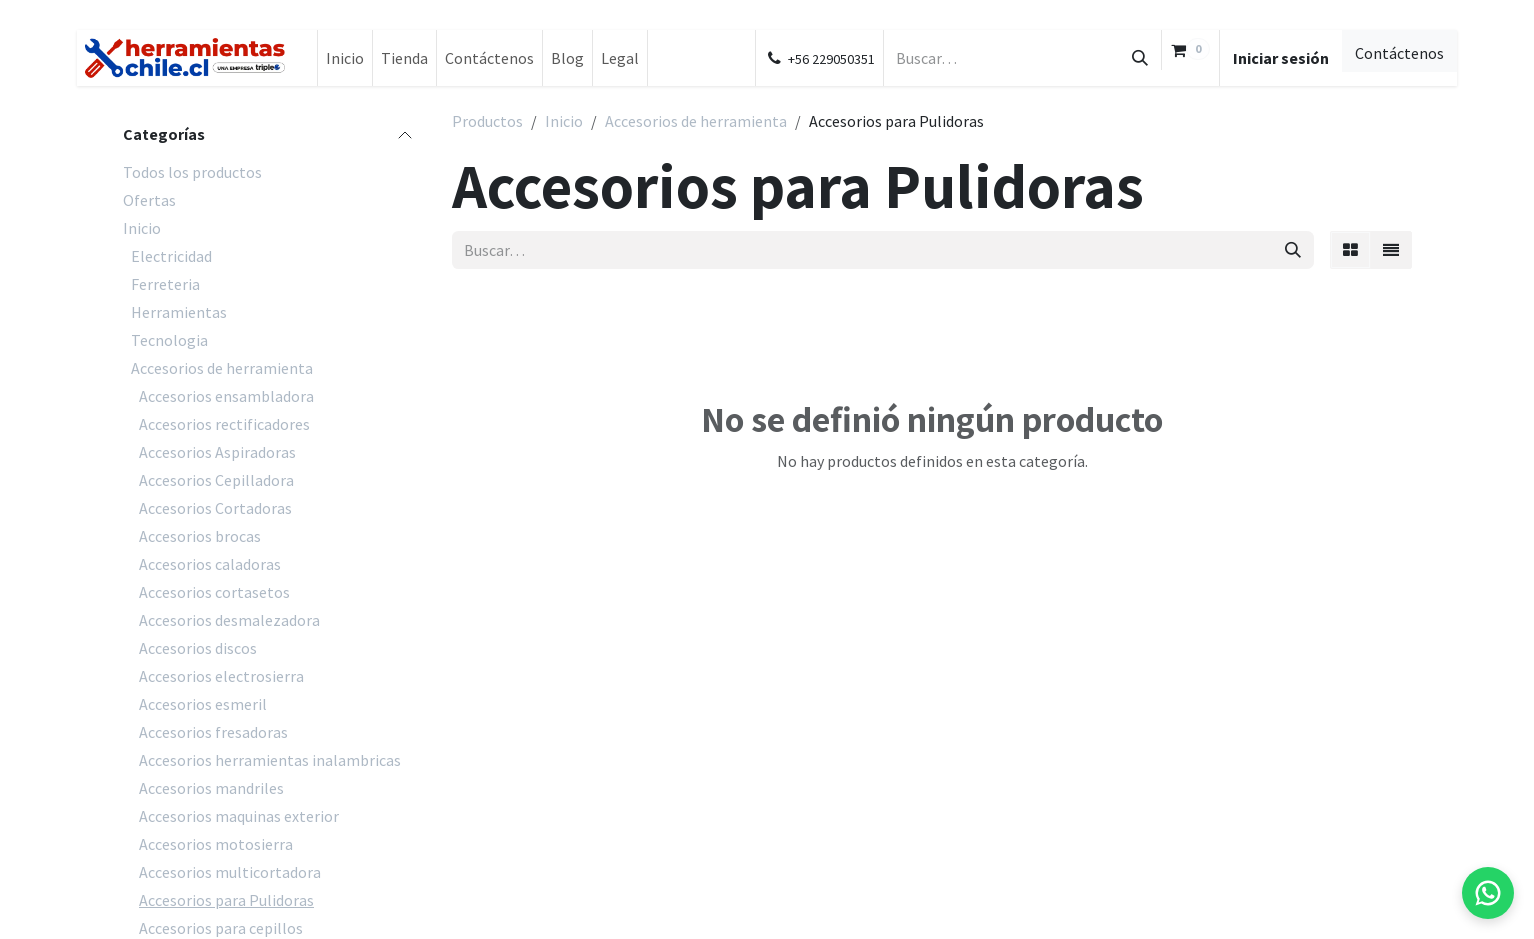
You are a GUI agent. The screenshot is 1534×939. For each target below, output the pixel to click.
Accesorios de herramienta (222, 368)
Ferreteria (165, 284)
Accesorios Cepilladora (216, 480)
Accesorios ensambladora (226, 396)
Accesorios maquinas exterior (239, 816)
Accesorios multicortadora (230, 872)
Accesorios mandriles (211, 788)
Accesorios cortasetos (214, 592)
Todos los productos (192, 172)
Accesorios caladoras (210, 564)
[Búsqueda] (1140, 58)
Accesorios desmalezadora (229, 620)
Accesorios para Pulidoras (226, 900)
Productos (487, 121)
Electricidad (171, 256)
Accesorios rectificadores (224, 424)
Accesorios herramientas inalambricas (270, 760)
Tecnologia (169, 340)
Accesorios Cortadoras (215, 508)
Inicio (142, 228)
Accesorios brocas (200, 536)
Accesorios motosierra (216, 844)
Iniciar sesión (1281, 58)
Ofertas (149, 200)
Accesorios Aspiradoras (217, 452)
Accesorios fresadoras (213, 732)
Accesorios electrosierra (221, 676)
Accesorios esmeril (203, 704)
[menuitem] (345, 58)
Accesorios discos (198, 648)
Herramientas (179, 312)
